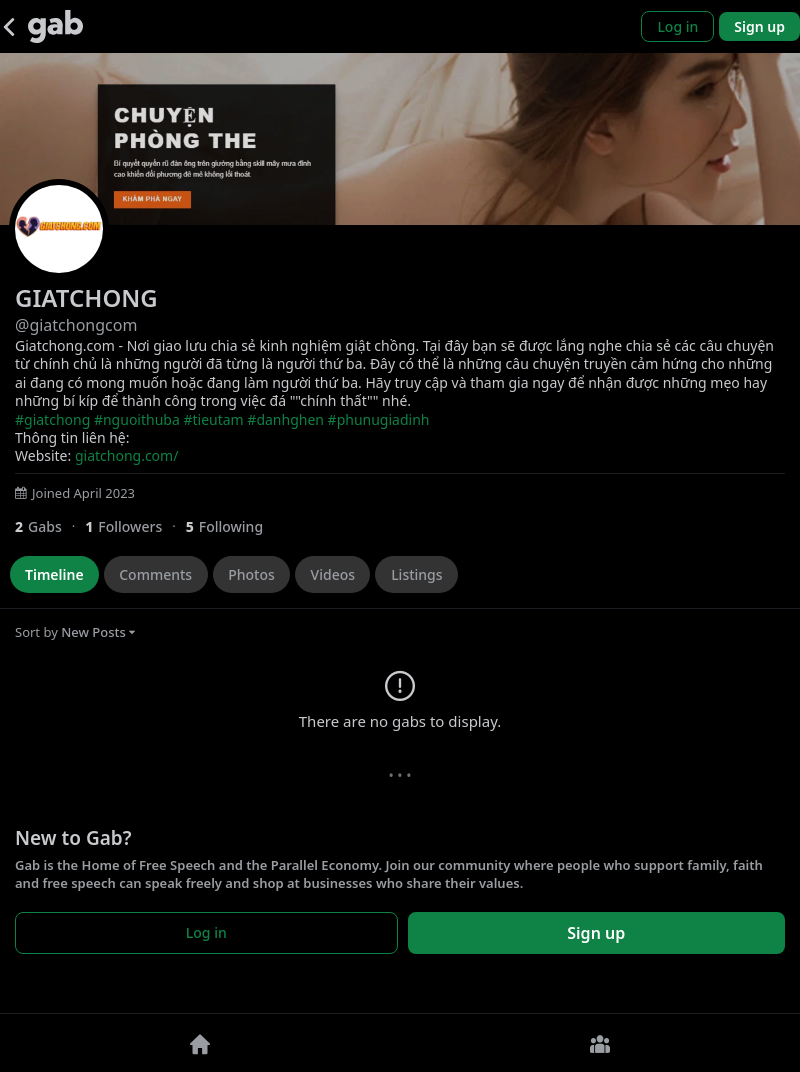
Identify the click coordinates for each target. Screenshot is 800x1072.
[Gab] (55, 26)
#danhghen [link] (285, 419)
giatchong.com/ (126, 455)
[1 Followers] (135, 526)
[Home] (200, 1043)
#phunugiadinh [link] (379, 419)
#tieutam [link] (213, 419)
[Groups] (600, 1043)
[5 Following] (232, 526)
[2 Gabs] (50, 526)
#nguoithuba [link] (137, 419)
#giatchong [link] (52, 419)
